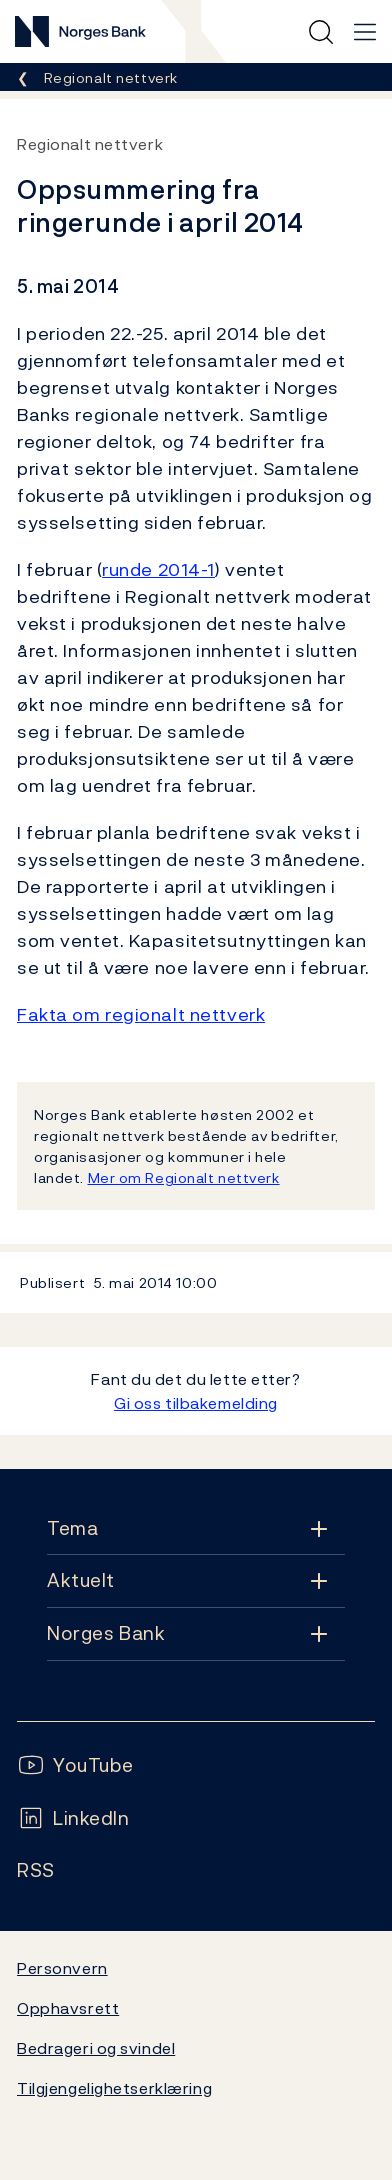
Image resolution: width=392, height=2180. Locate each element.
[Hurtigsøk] (321, 32)
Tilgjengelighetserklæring (114, 2088)
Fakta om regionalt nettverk (141, 1014)
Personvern (62, 1968)
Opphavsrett (68, 2008)
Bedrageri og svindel (96, 2048)
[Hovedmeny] (365, 32)
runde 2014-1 (158, 569)
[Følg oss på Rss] (36, 1870)
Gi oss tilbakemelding (196, 1403)
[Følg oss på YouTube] (75, 1765)
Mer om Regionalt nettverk (184, 1177)
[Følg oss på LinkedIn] (73, 1818)
